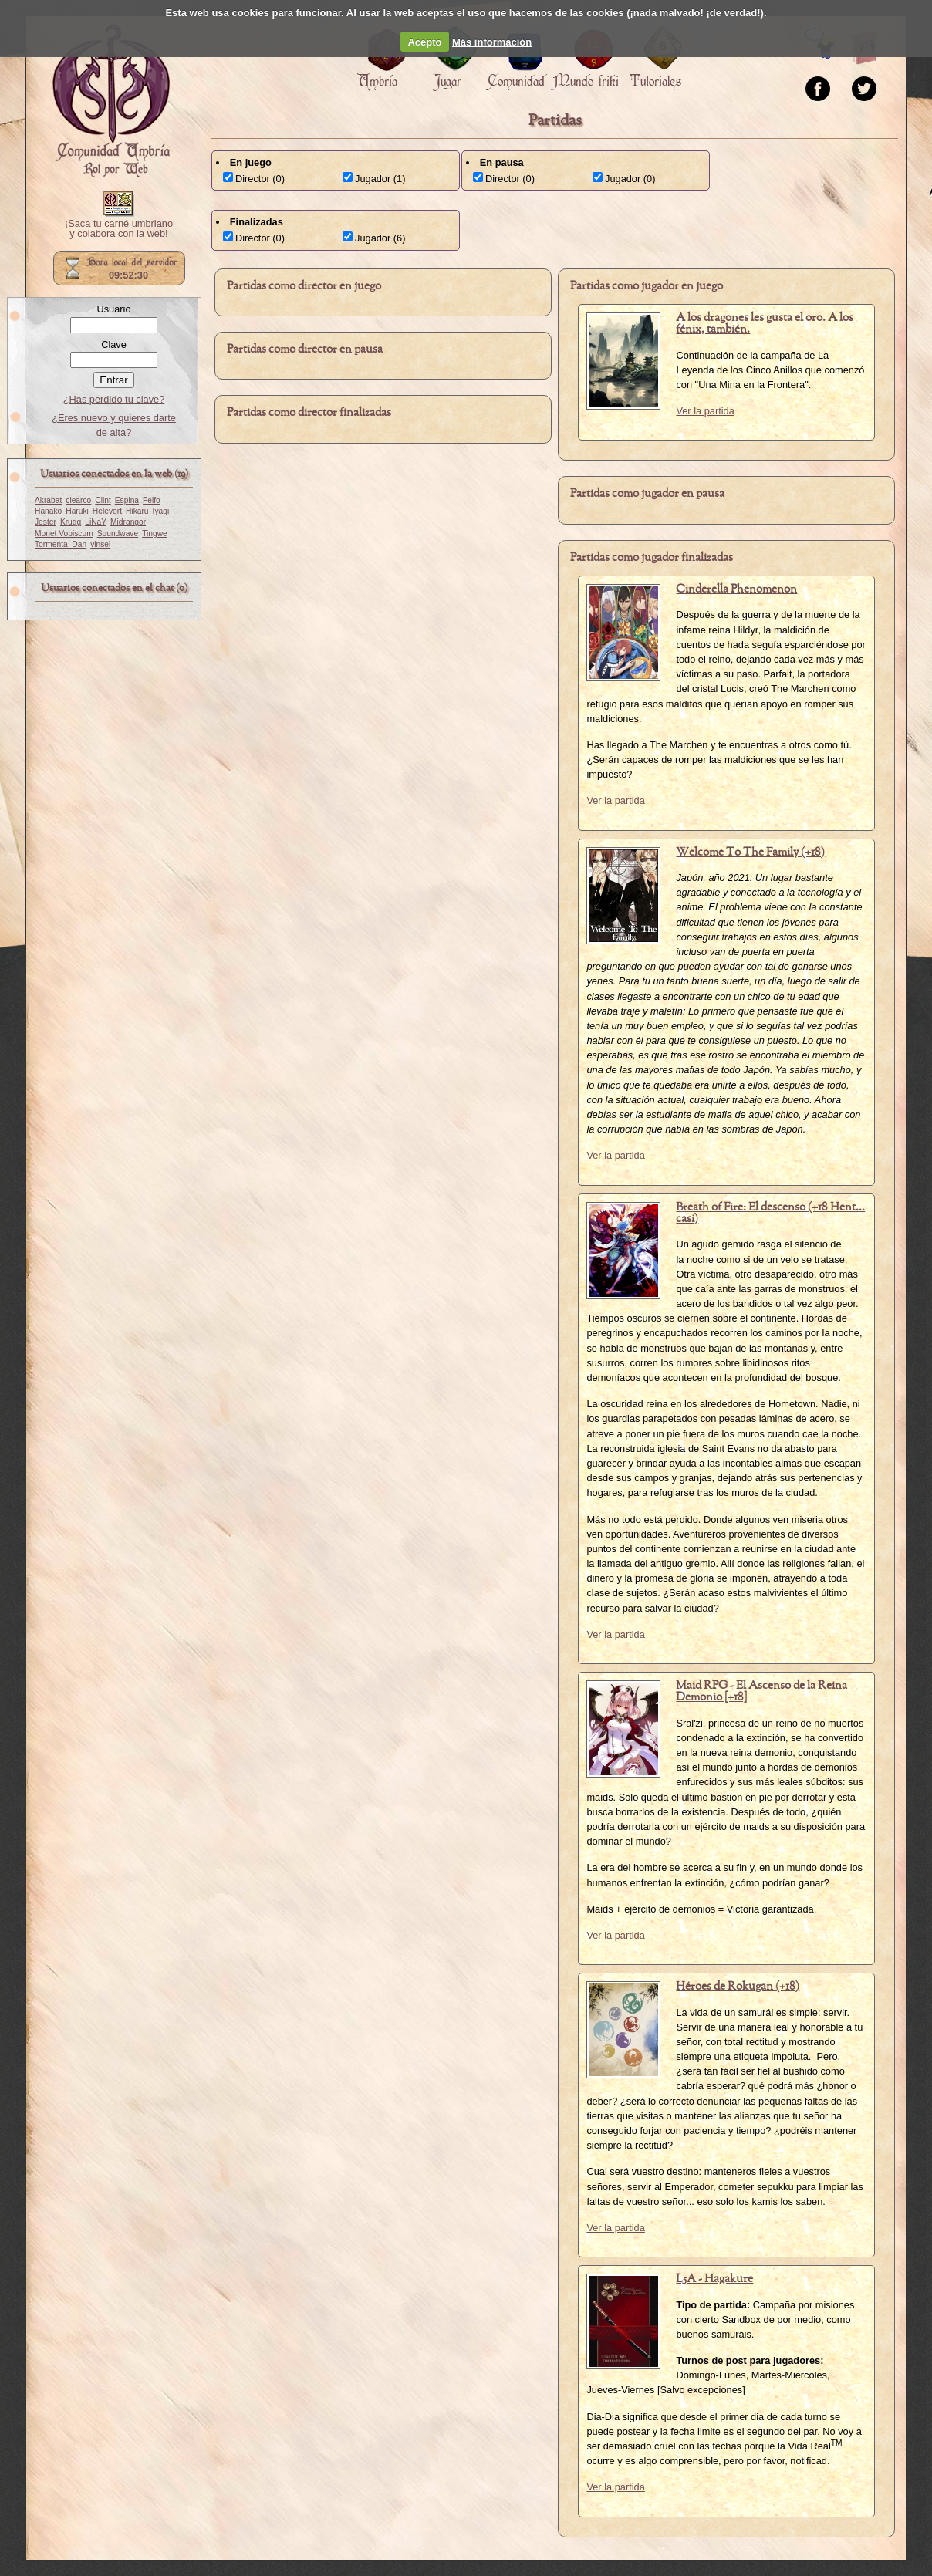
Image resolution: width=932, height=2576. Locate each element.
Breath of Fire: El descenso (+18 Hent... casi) (770, 1213)
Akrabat (48, 500)
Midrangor (128, 522)
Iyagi (161, 511)
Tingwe (154, 533)
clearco (78, 500)
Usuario (113, 309)
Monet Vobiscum (64, 533)
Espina (127, 500)
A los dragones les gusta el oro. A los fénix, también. (764, 323)
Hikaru (137, 511)
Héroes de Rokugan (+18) (737, 1986)
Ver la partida (705, 411)
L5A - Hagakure (714, 2278)
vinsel (100, 544)
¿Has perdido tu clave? (114, 399)
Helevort (107, 511)
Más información (492, 42)
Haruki (77, 511)
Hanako (48, 511)
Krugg (70, 522)
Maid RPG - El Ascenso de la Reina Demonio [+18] (761, 1691)
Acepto (424, 42)
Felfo (151, 500)
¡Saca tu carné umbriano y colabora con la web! (119, 229)
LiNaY (95, 522)
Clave (114, 344)
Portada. (111, 101)
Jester (45, 522)
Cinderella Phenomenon (736, 589)
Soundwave (118, 533)
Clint (102, 500)
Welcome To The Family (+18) (750, 852)
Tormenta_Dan (60, 544)
